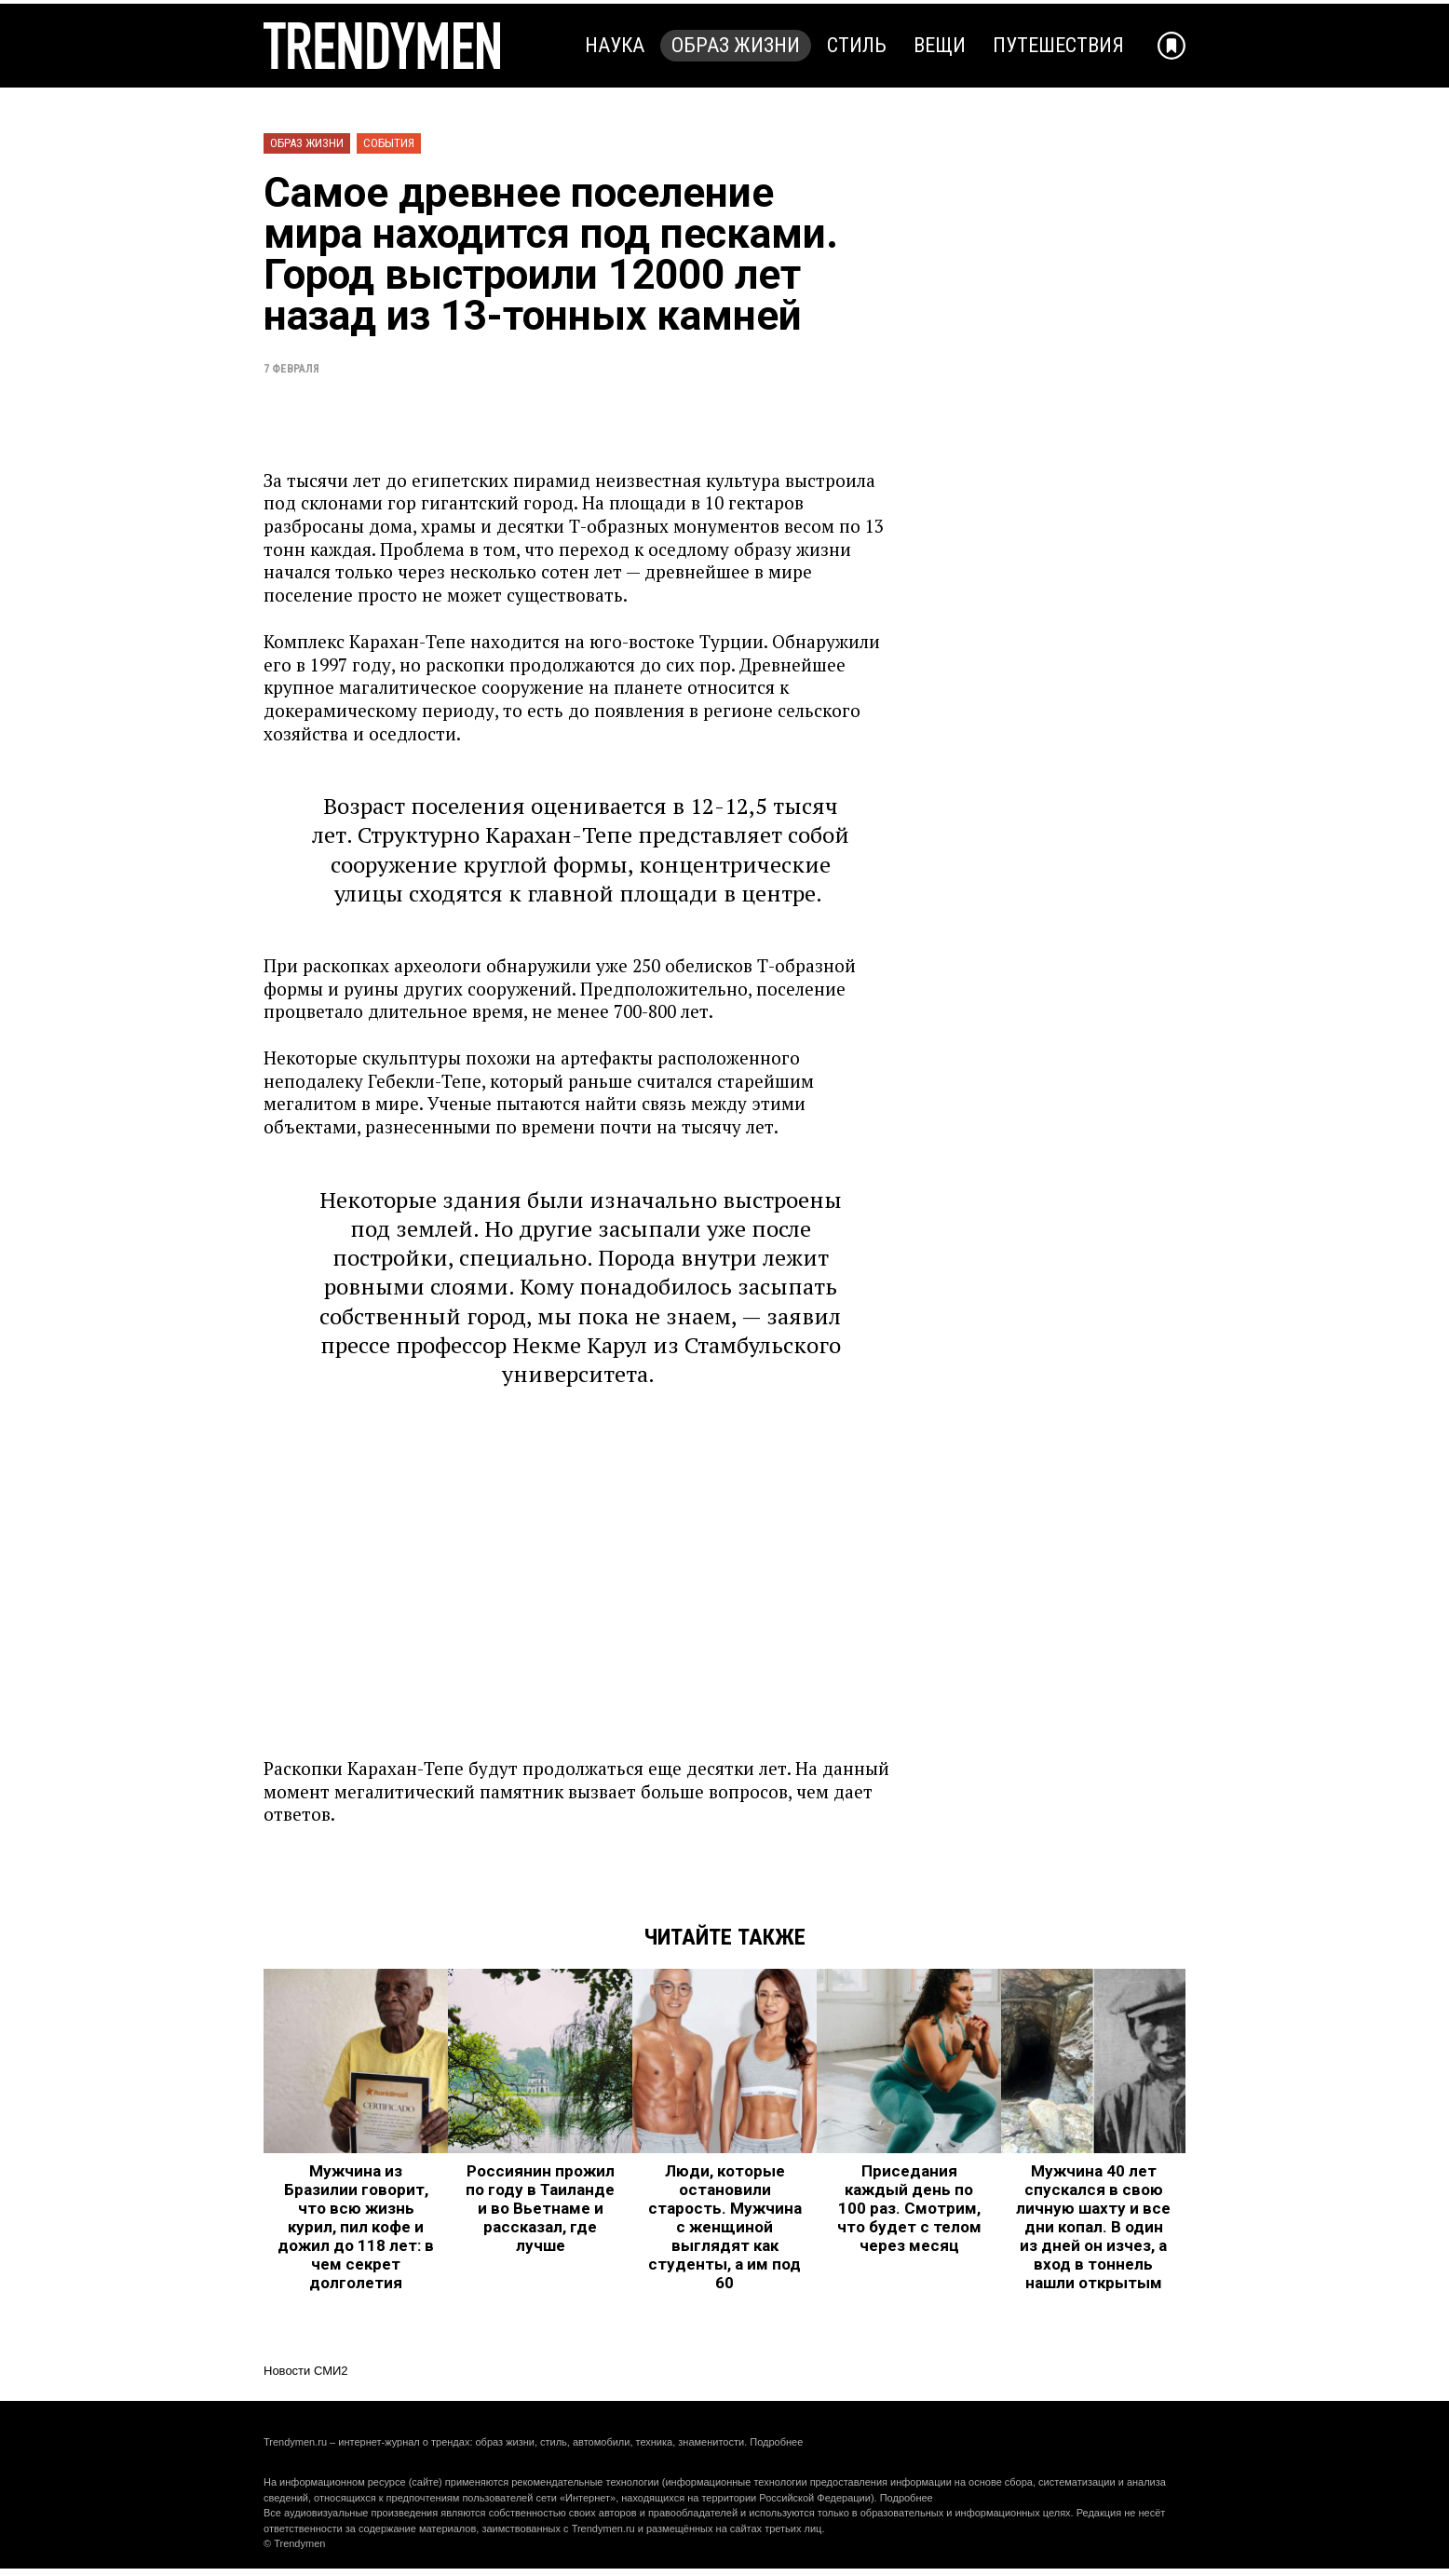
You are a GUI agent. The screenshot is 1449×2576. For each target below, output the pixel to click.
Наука (614, 45)
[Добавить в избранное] (1171, 46)
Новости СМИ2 (306, 2371)
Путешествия (1058, 45)
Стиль (857, 45)
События (388, 143)
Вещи (940, 45)
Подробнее (776, 2441)
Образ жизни (735, 45)
